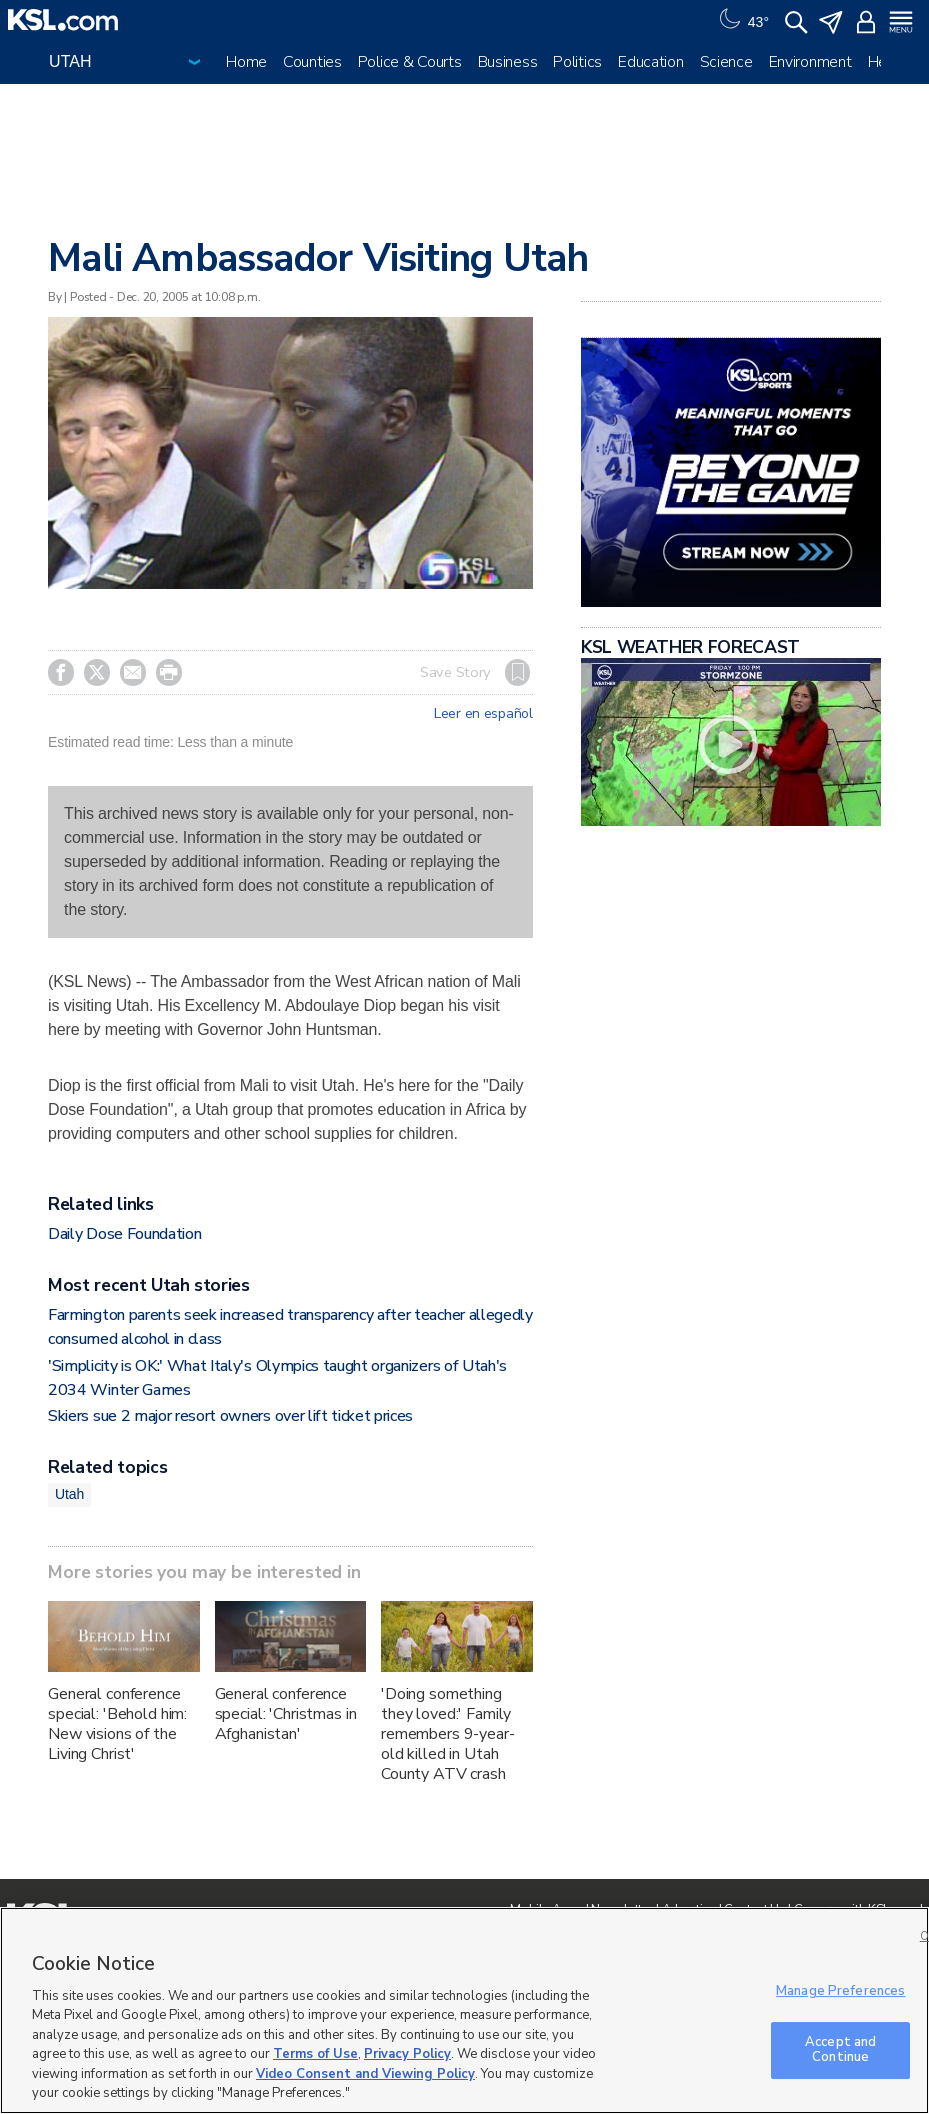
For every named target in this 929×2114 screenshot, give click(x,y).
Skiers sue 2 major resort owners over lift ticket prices (230, 1416)
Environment (810, 62)
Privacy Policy (407, 2054)
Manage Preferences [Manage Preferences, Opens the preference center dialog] (840, 1991)
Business (508, 62)
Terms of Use (315, 2054)
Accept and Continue (840, 2050)
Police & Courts (410, 62)
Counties (312, 62)
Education (650, 62)
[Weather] (742, 20)
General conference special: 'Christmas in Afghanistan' (286, 1714)
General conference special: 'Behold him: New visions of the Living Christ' (117, 1724)
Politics (577, 62)
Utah (69, 1494)
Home (246, 62)
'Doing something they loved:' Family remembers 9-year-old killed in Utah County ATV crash (448, 1734)
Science (726, 62)
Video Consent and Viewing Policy (365, 2074)
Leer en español (483, 714)
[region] (464, 2010)
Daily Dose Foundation (124, 1234)
